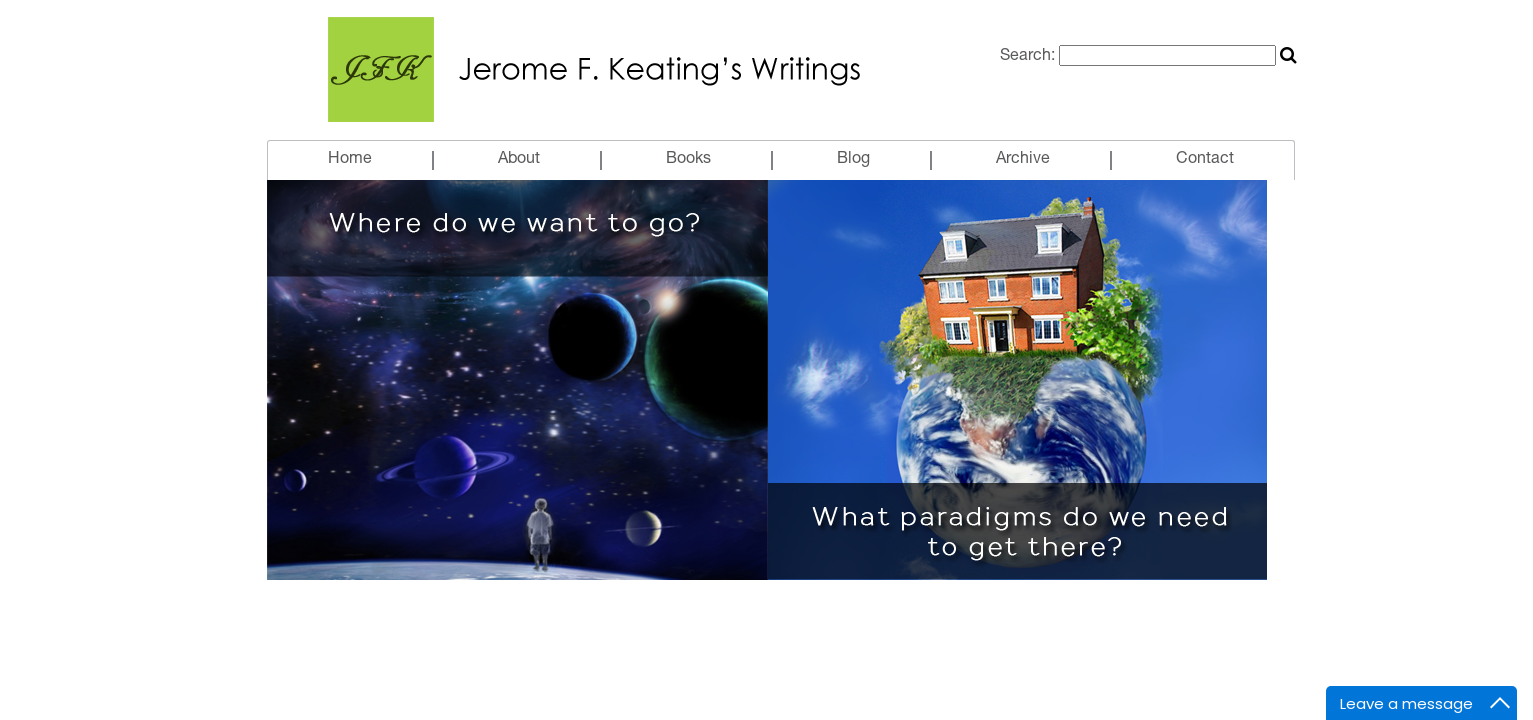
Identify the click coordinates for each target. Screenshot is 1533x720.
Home (350, 160)
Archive (1023, 160)
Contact (1205, 160)
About (519, 160)
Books (688, 160)
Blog (853, 160)
